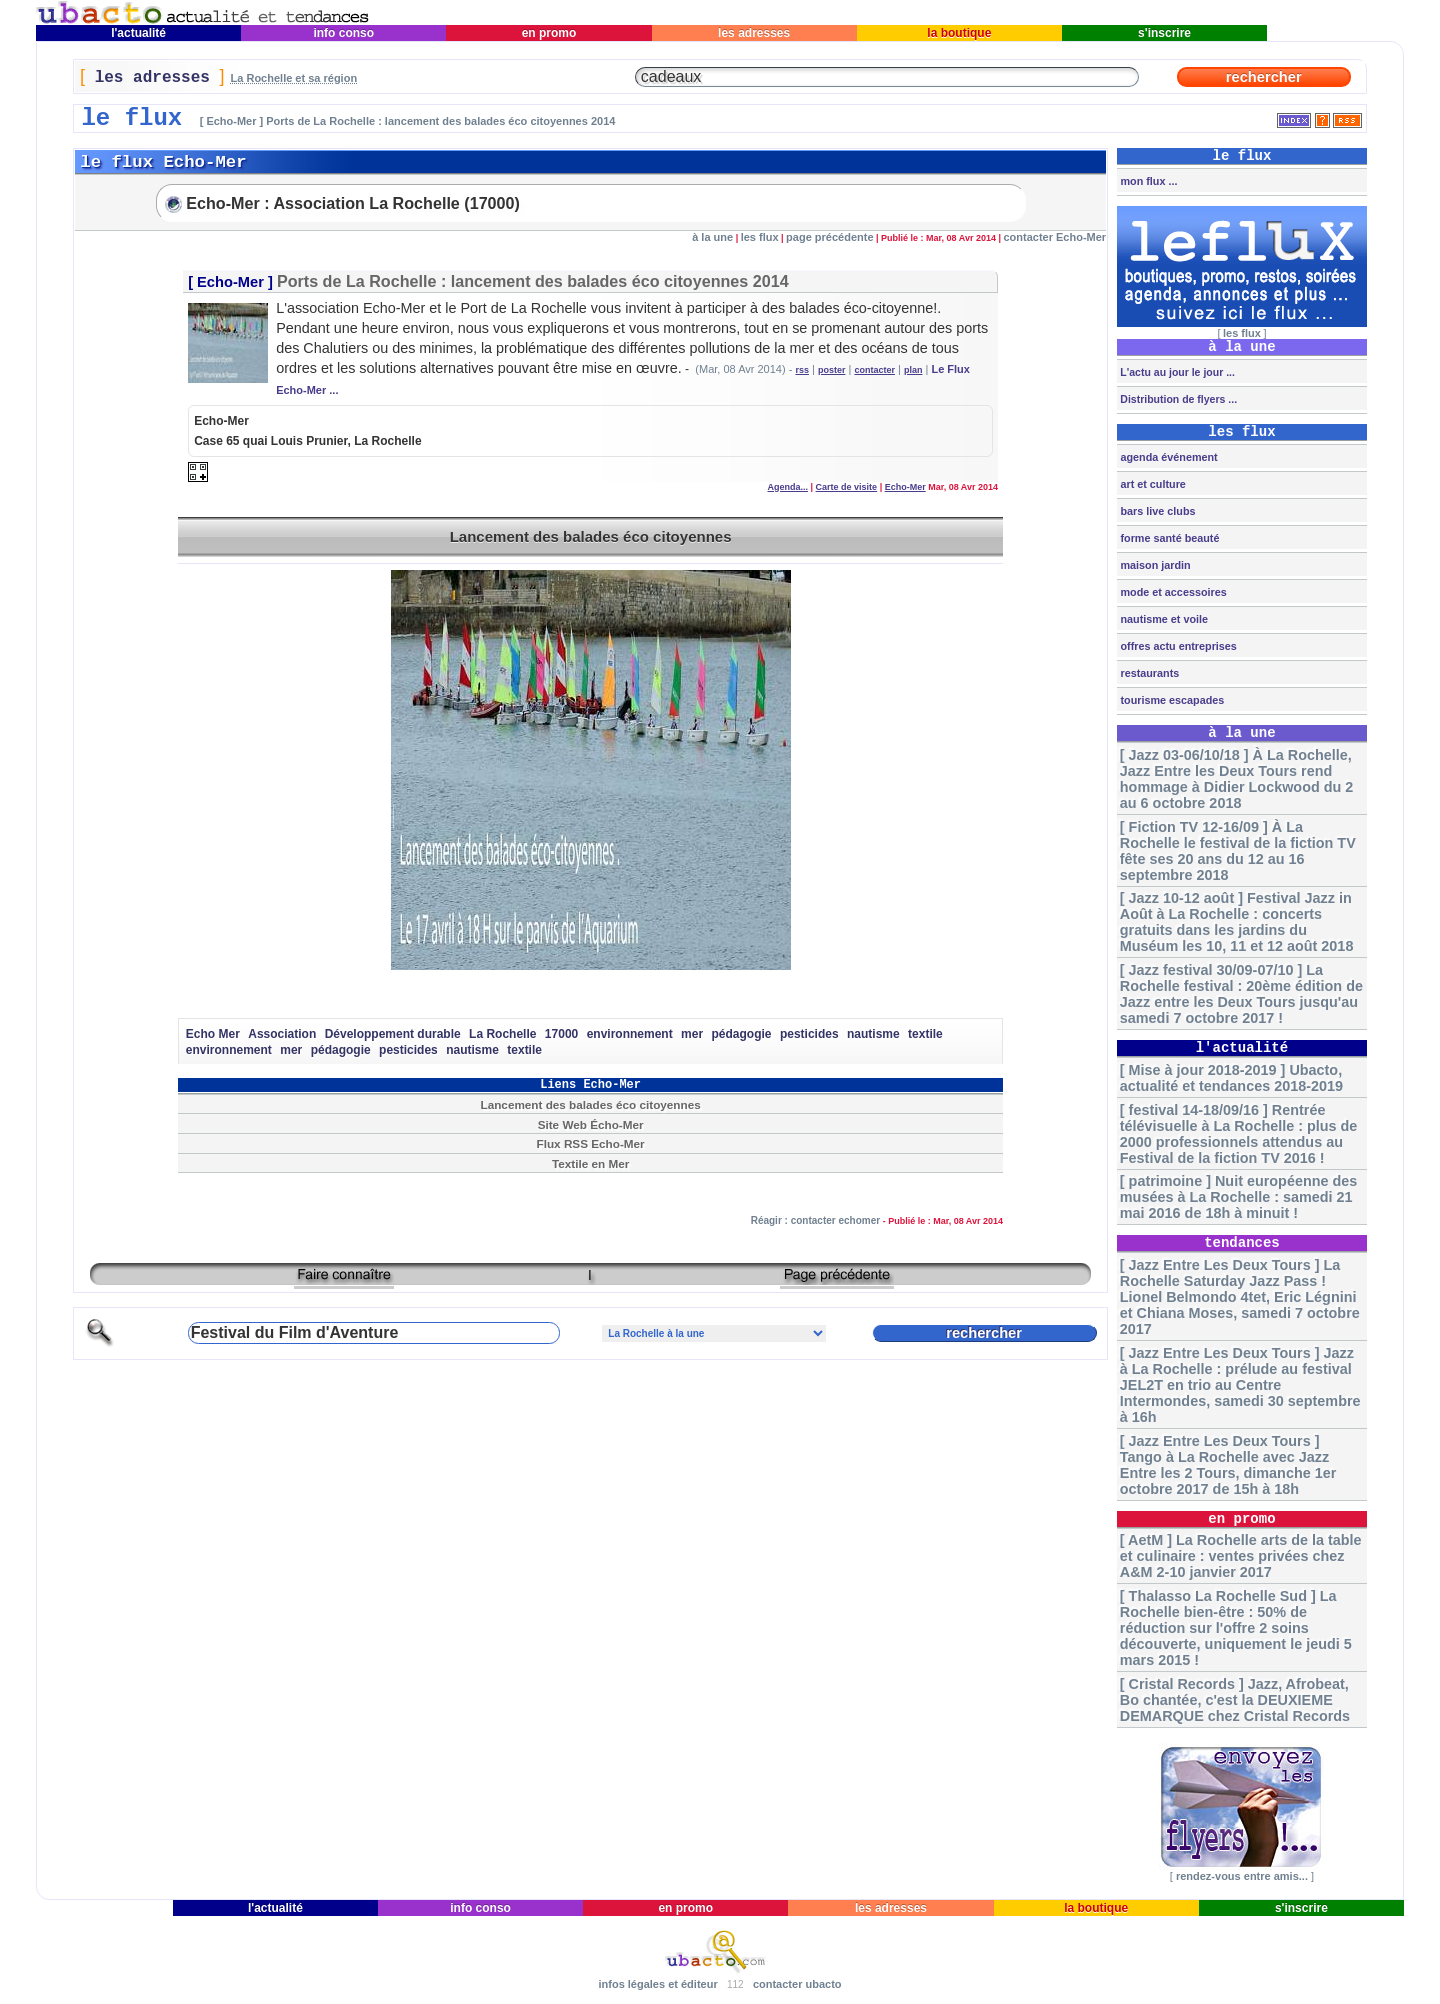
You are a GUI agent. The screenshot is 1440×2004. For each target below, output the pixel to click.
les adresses (754, 33)
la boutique (959, 33)
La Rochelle (502, 1034)
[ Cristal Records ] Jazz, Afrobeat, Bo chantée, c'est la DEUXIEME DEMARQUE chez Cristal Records (1235, 1700)
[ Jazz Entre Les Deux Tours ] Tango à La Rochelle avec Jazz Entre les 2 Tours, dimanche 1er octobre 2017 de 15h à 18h (1228, 1465)
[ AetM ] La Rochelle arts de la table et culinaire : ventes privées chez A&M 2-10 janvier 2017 (1241, 1556)
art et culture (1151, 484)
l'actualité (139, 33)
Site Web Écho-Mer (591, 1124)
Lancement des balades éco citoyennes (591, 536)
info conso (343, 33)
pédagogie (741, 1034)
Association (282, 1034)
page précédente (829, 237)
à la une (712, 237)
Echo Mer (213, 1034)
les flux (760, 237)
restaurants (1148, 673)
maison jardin (1153, 565)
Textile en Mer (590, 1163)
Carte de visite (847, 487)
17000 (561, 1034)
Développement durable (393, 1034)
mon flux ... (1147, 181)
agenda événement (1167, 457)
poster (832, 370)
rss (802, 370)
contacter (874, 370)
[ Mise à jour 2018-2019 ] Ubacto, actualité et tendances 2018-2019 (1231, 1078)
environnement (630, 1034)
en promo (548, 33)
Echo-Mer (230, 282)
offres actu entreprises (1176, 646)
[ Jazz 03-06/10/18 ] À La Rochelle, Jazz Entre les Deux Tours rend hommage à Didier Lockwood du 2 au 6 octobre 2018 (1236, 779)
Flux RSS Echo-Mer (591, 1143)
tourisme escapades (1170, 700)
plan (913, 370)
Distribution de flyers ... (1177, 399)
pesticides (809, 1034)
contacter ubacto (797, 1984)
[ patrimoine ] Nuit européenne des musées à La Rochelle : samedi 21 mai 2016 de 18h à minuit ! (1238, 1197)
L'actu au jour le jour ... (1175, 372)
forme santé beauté (1168, 538)
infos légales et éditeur (657, 1984)
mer (692, 1034)
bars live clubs (1156, 511)
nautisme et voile (1162, 619)
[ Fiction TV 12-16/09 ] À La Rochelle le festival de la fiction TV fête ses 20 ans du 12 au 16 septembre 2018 (1238, 851)
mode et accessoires (1171, 592)
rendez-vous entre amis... (1242, 1876)
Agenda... (788, 487)
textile (925, 1034)
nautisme (873, 1034)
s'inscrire (1165, 33)
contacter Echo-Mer (1054, 237)
